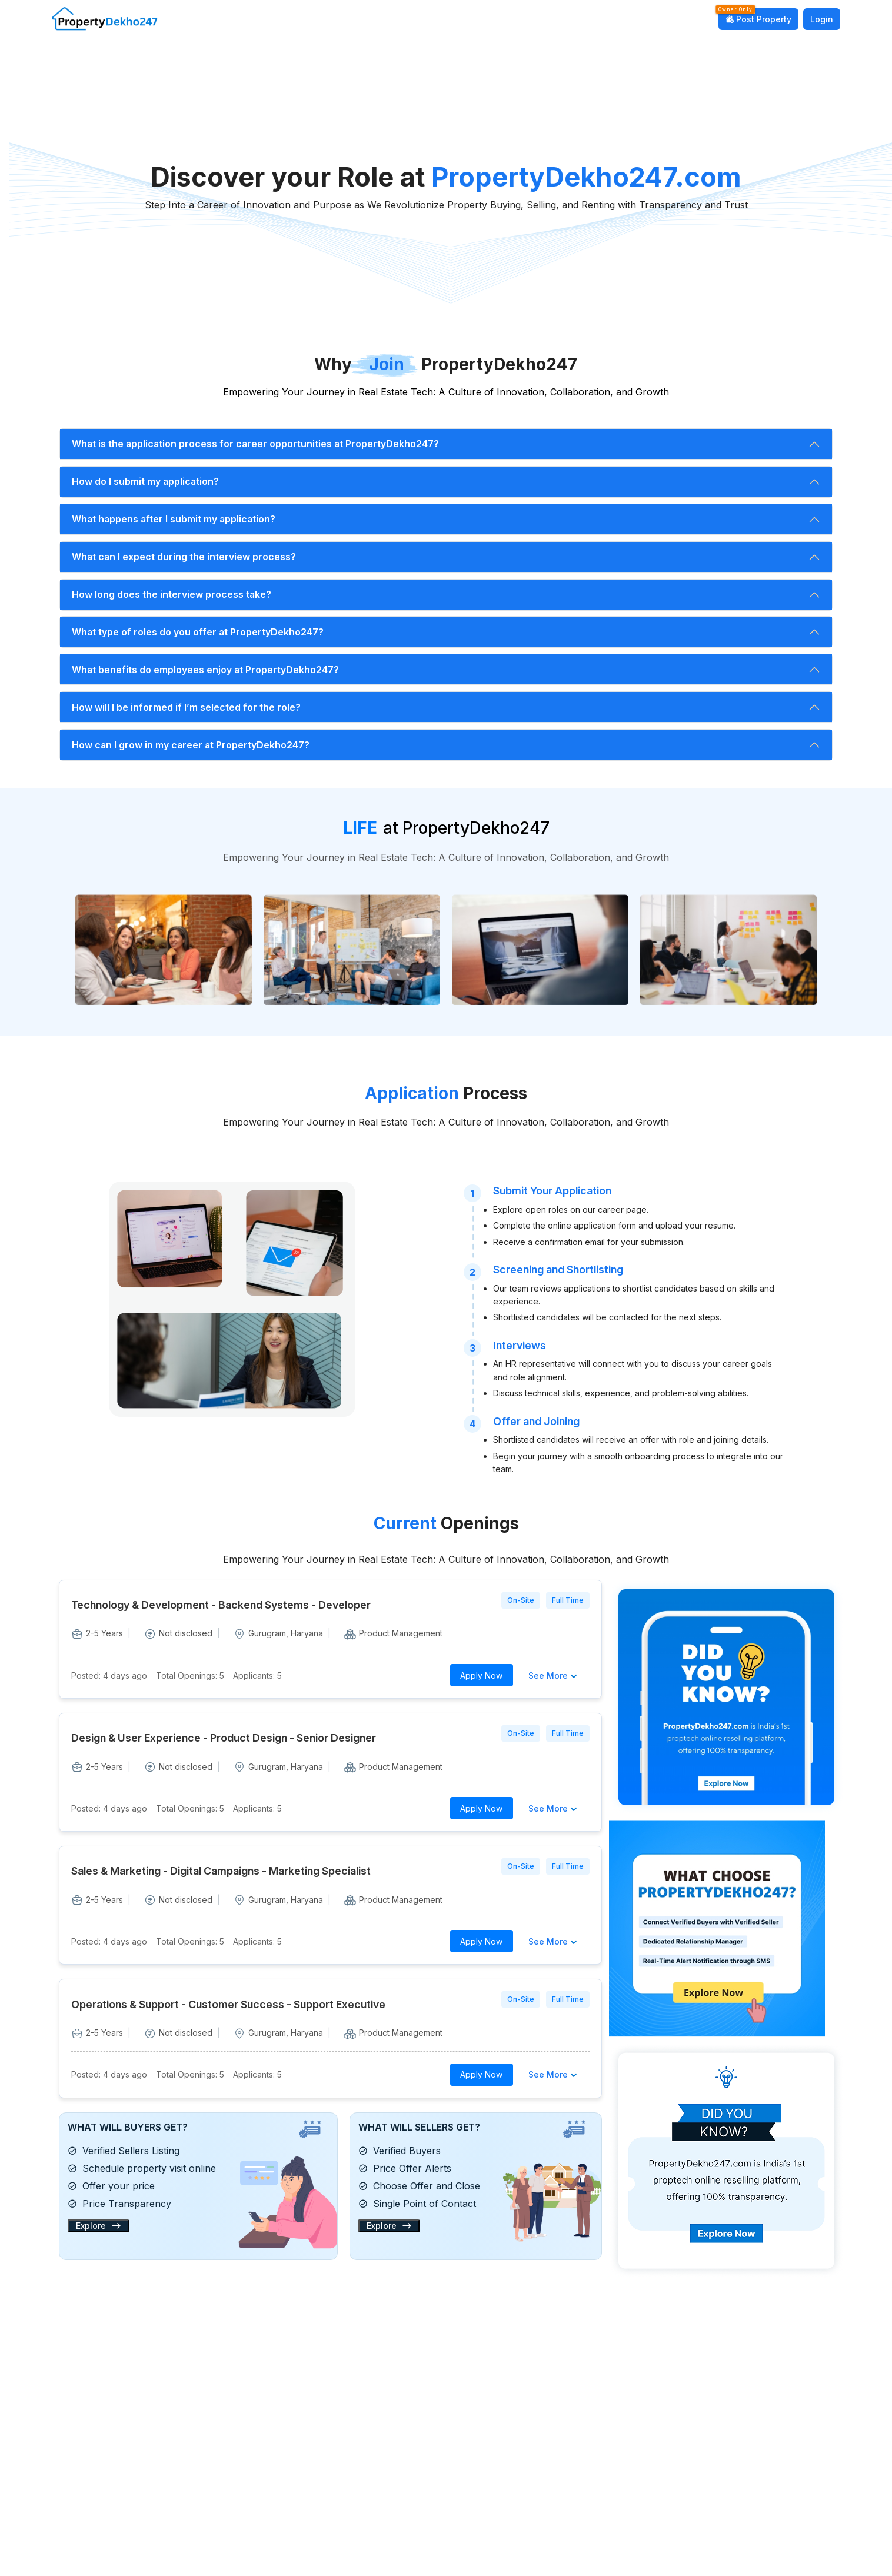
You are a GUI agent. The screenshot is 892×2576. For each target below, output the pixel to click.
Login (821, 19)
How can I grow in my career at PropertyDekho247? (190, 745)
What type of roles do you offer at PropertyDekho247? (198, 632)
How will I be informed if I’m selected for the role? (186, 707)
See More (554, 1675)
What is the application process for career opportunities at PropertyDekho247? (255, 444)
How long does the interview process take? (171, 594)
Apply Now (481, 1675)
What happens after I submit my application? (173, 519)
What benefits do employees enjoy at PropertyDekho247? (205, 669)
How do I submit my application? (145, 481)
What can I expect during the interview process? (184, 557)
